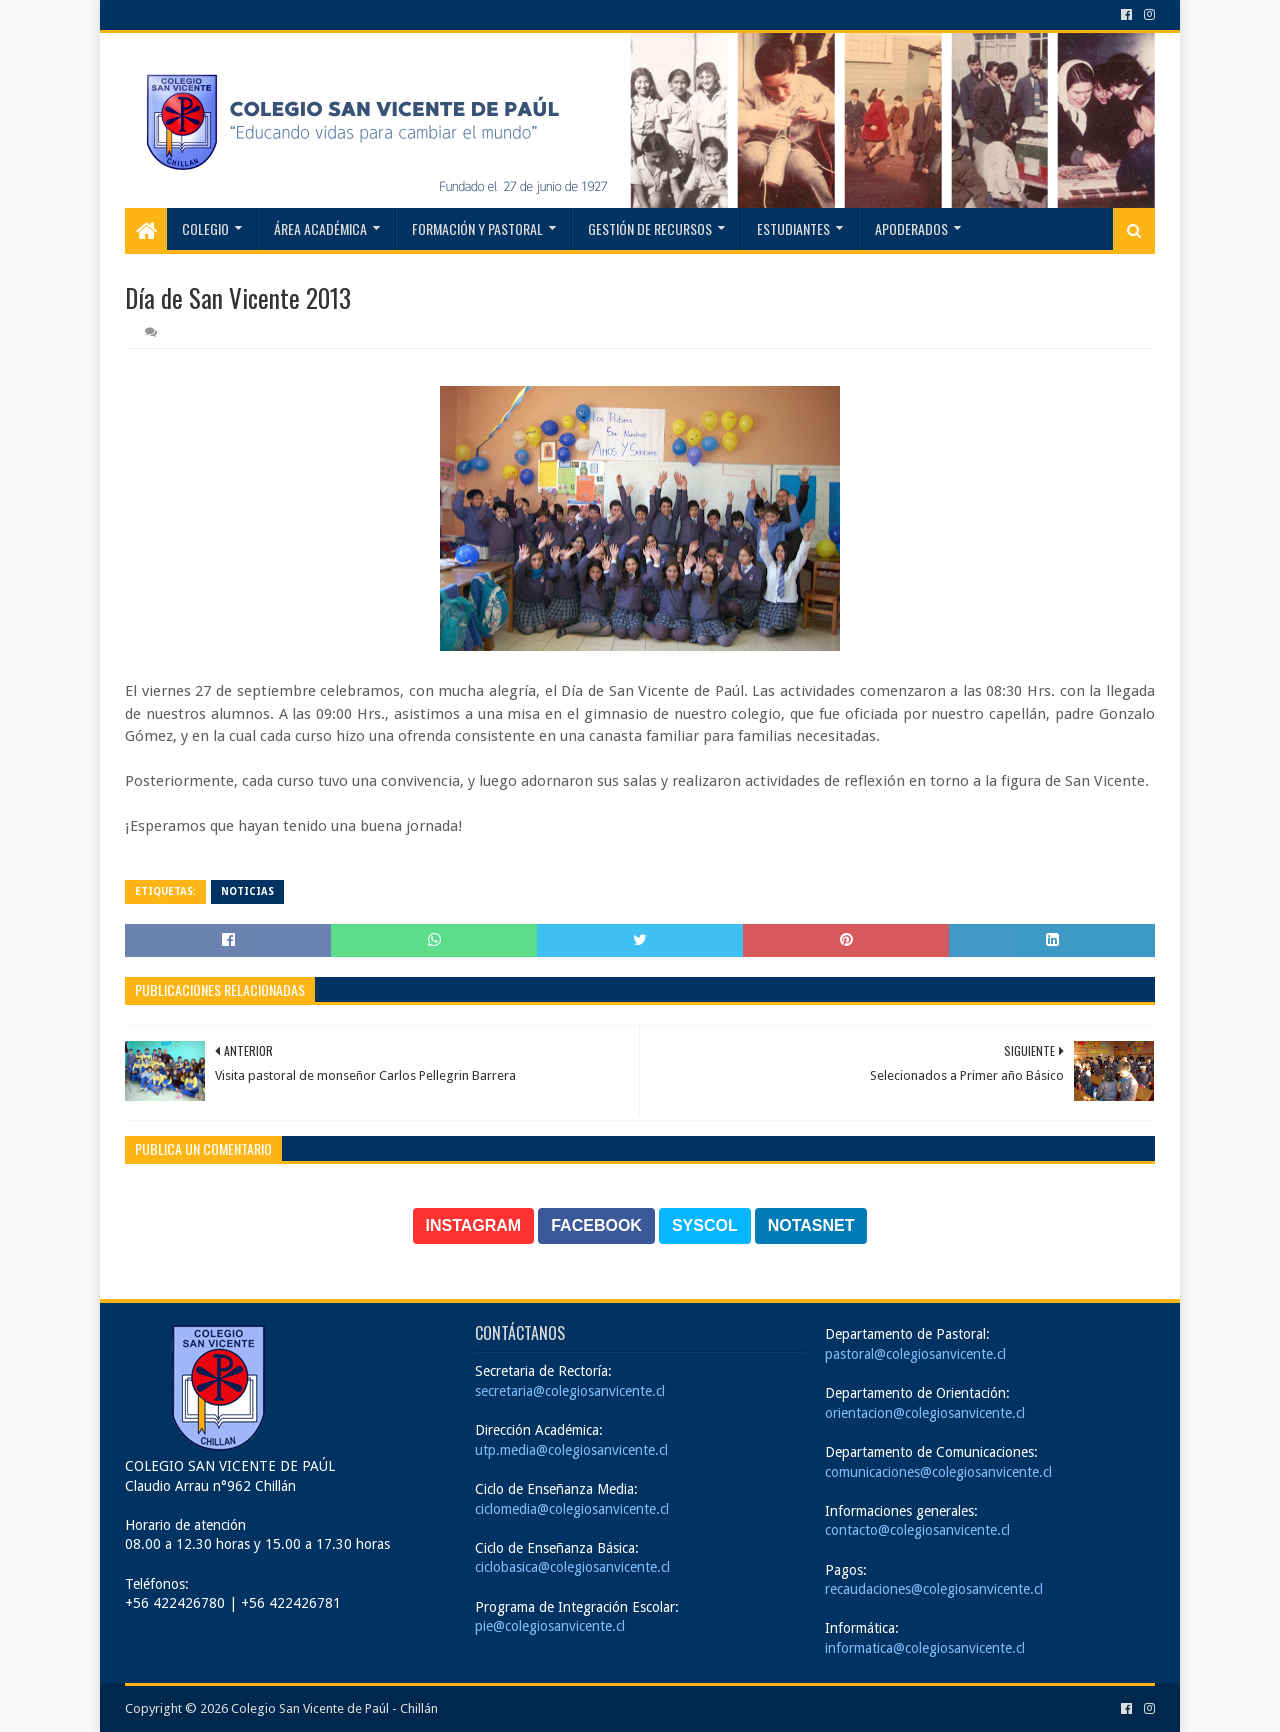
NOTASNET (811, 1225)
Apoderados (911, 228)
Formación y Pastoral (477, 228)
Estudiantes (793, 228)
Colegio (205, 228)
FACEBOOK (596, 1225)
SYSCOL (705, 1225)
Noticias (247, 891)
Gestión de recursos (650, 228)
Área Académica (320, 228)
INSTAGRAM (474, 1225)
